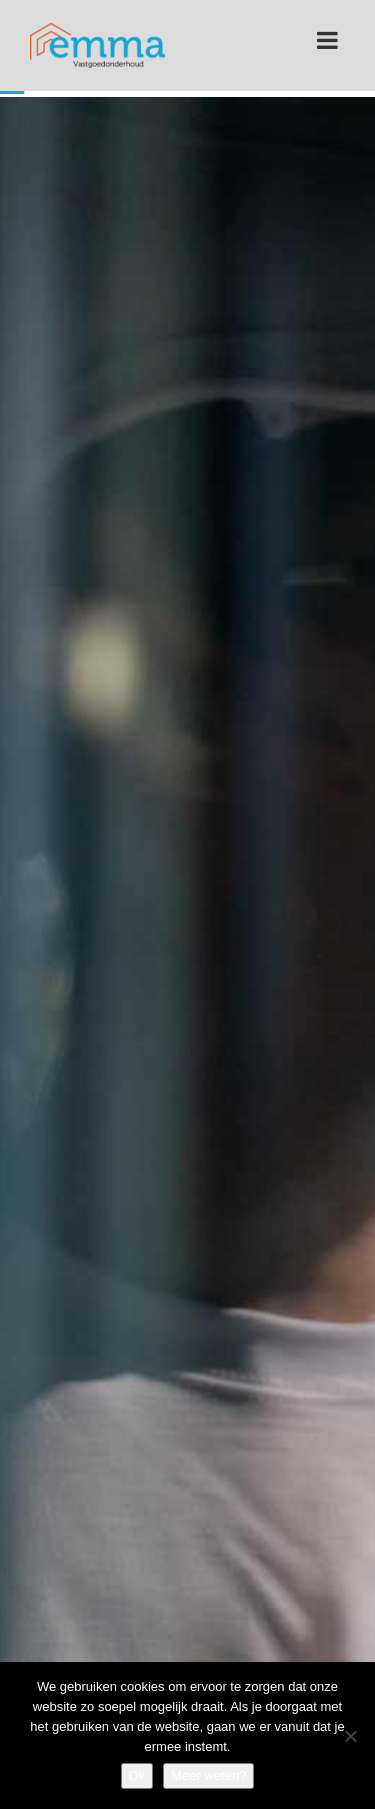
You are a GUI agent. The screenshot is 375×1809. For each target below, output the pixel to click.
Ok (137, 1775)
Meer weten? (208, 1775)
